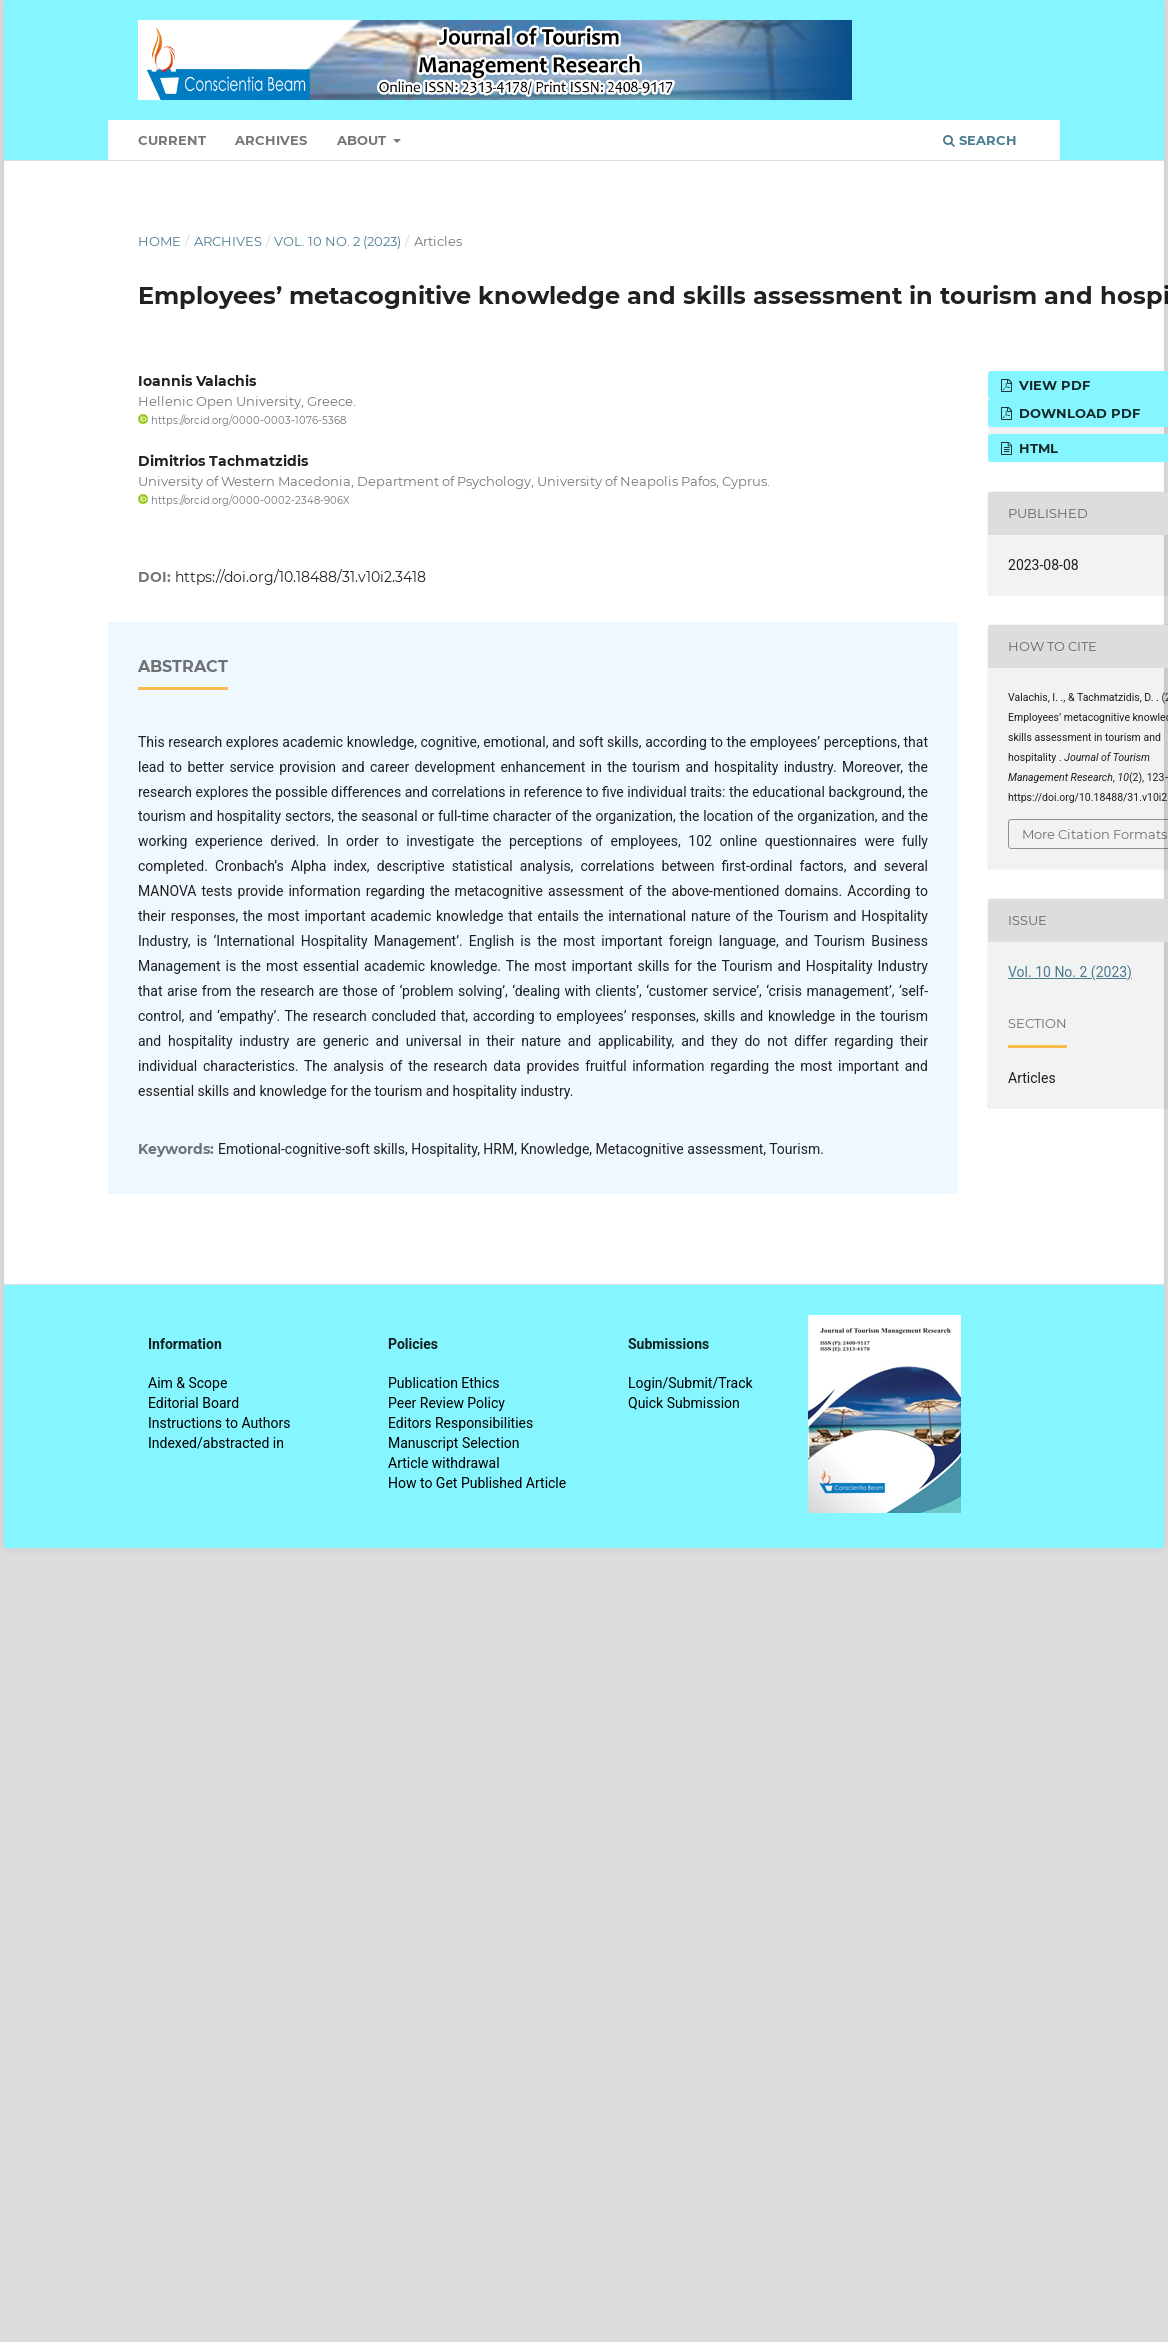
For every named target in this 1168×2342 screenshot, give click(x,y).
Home (159, 241)
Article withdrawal (444, 1463)
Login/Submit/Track (690, 1383)
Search (980, 140)
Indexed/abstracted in (216, 1443)
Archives (271, 140)
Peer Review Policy (446, 1403)
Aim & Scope (187, 1383)
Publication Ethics (444, 1383)
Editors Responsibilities (460, 1423)
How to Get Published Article (477, 1483)
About (363, 140)
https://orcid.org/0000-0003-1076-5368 (242, 420)
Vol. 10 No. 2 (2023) (337, 241)
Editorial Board (193, 1403)
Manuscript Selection (454, 1443)
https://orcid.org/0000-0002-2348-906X (244, 500)
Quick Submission (684, 1403)
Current (172, 140)
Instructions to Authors (219, 1423)
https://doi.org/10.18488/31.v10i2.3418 (300, 577)
